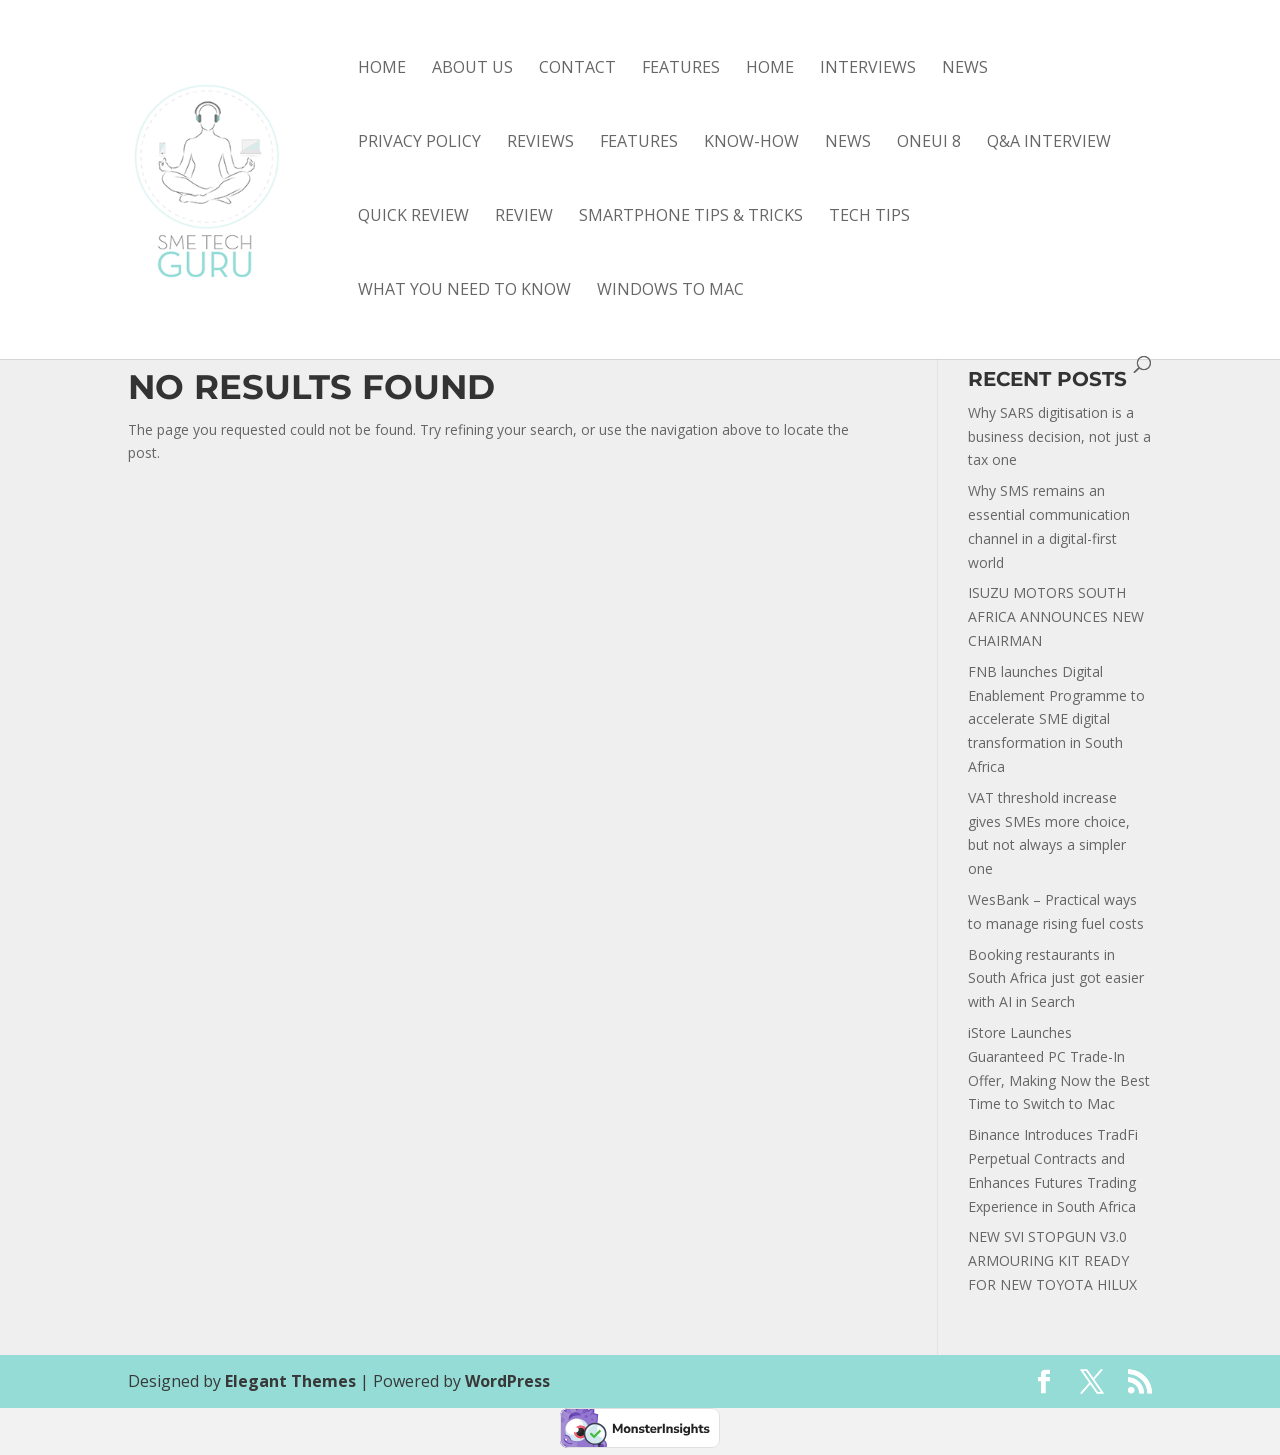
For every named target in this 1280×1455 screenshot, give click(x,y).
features (639, 143)
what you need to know (464, 291)
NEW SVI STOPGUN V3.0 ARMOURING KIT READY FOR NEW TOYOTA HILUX (1052, 1260)
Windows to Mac (670, 291)
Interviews (868, 69)
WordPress (507, 1381)
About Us (472, 69)
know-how (751, 143)
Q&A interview (1049, 143)
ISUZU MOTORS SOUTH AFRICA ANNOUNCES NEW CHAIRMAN (1056, 616)
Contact (577, 69)
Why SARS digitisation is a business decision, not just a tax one (1059, 436)
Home (382, 69)
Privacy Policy (419, 143)
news (848, 143)
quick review (413, 217)
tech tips (869, 217)
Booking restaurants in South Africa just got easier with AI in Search (1056, 978)
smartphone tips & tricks (691, 217)
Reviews (540, 143)
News (965, 69)
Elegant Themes (290, 1381)
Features (681, 69)
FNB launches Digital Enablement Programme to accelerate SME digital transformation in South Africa (1056, 719)
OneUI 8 (929, 143)
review (524, 217)
